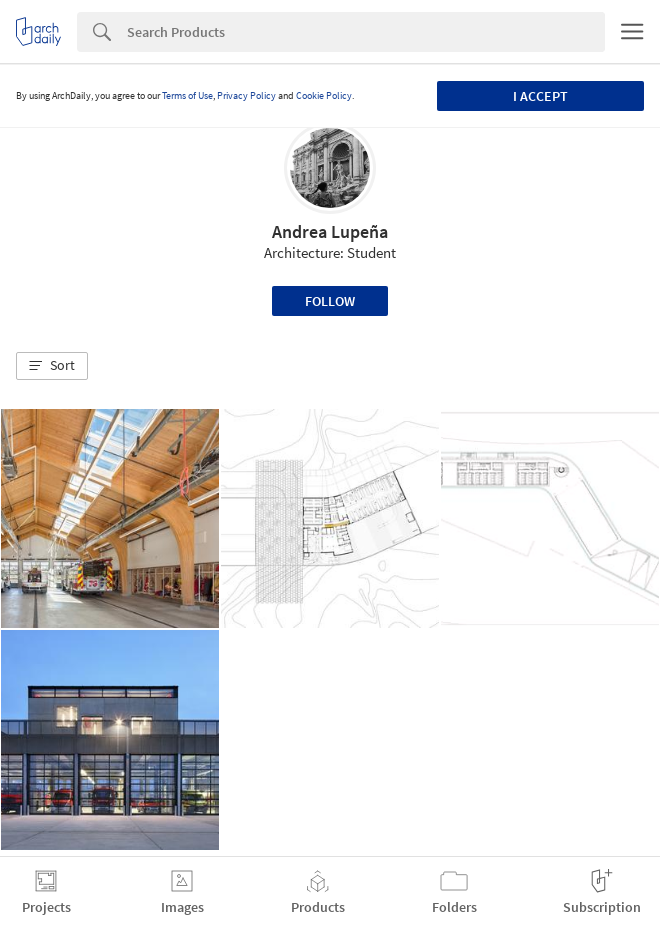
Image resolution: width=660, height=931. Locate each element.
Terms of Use (187, 95)
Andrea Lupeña (330, 231)
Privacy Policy (246, 95)
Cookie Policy (324, 95)
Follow (330, 301)
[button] (52, 366)
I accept (540, 96)
